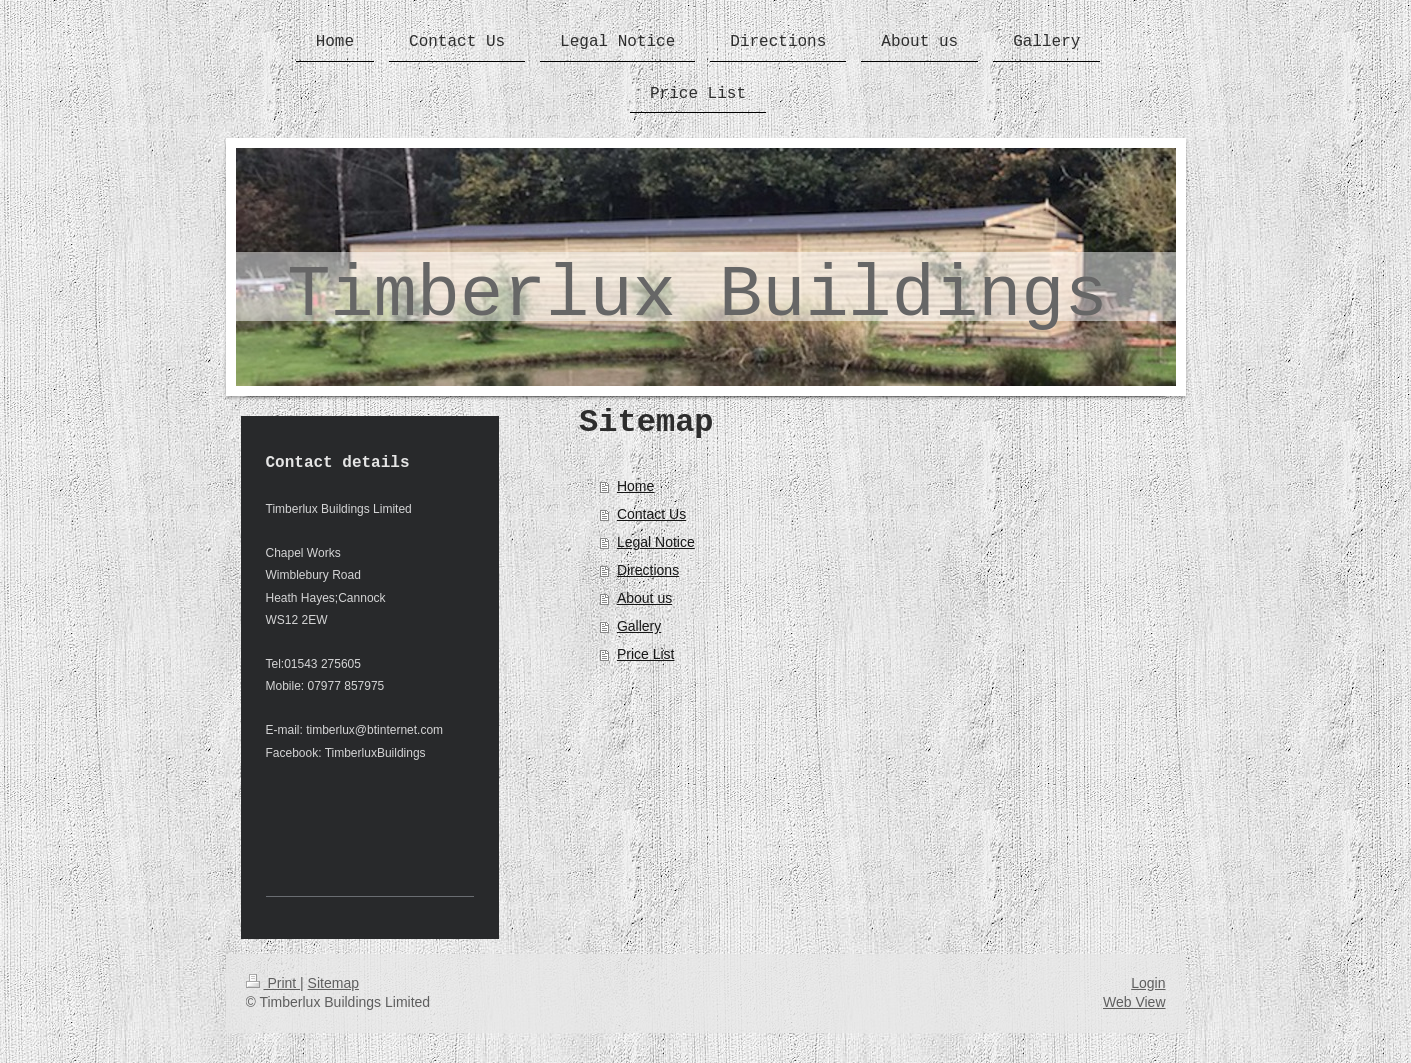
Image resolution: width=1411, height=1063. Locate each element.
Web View (1134, 1002)
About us (644, 598)
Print (273, 983)
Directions (648, 570)
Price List (646, 654)
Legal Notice (656, 542)
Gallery (639, 626)
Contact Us (651, 514)
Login (1148, 983)
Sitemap (333, 983)
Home (635, 486)
